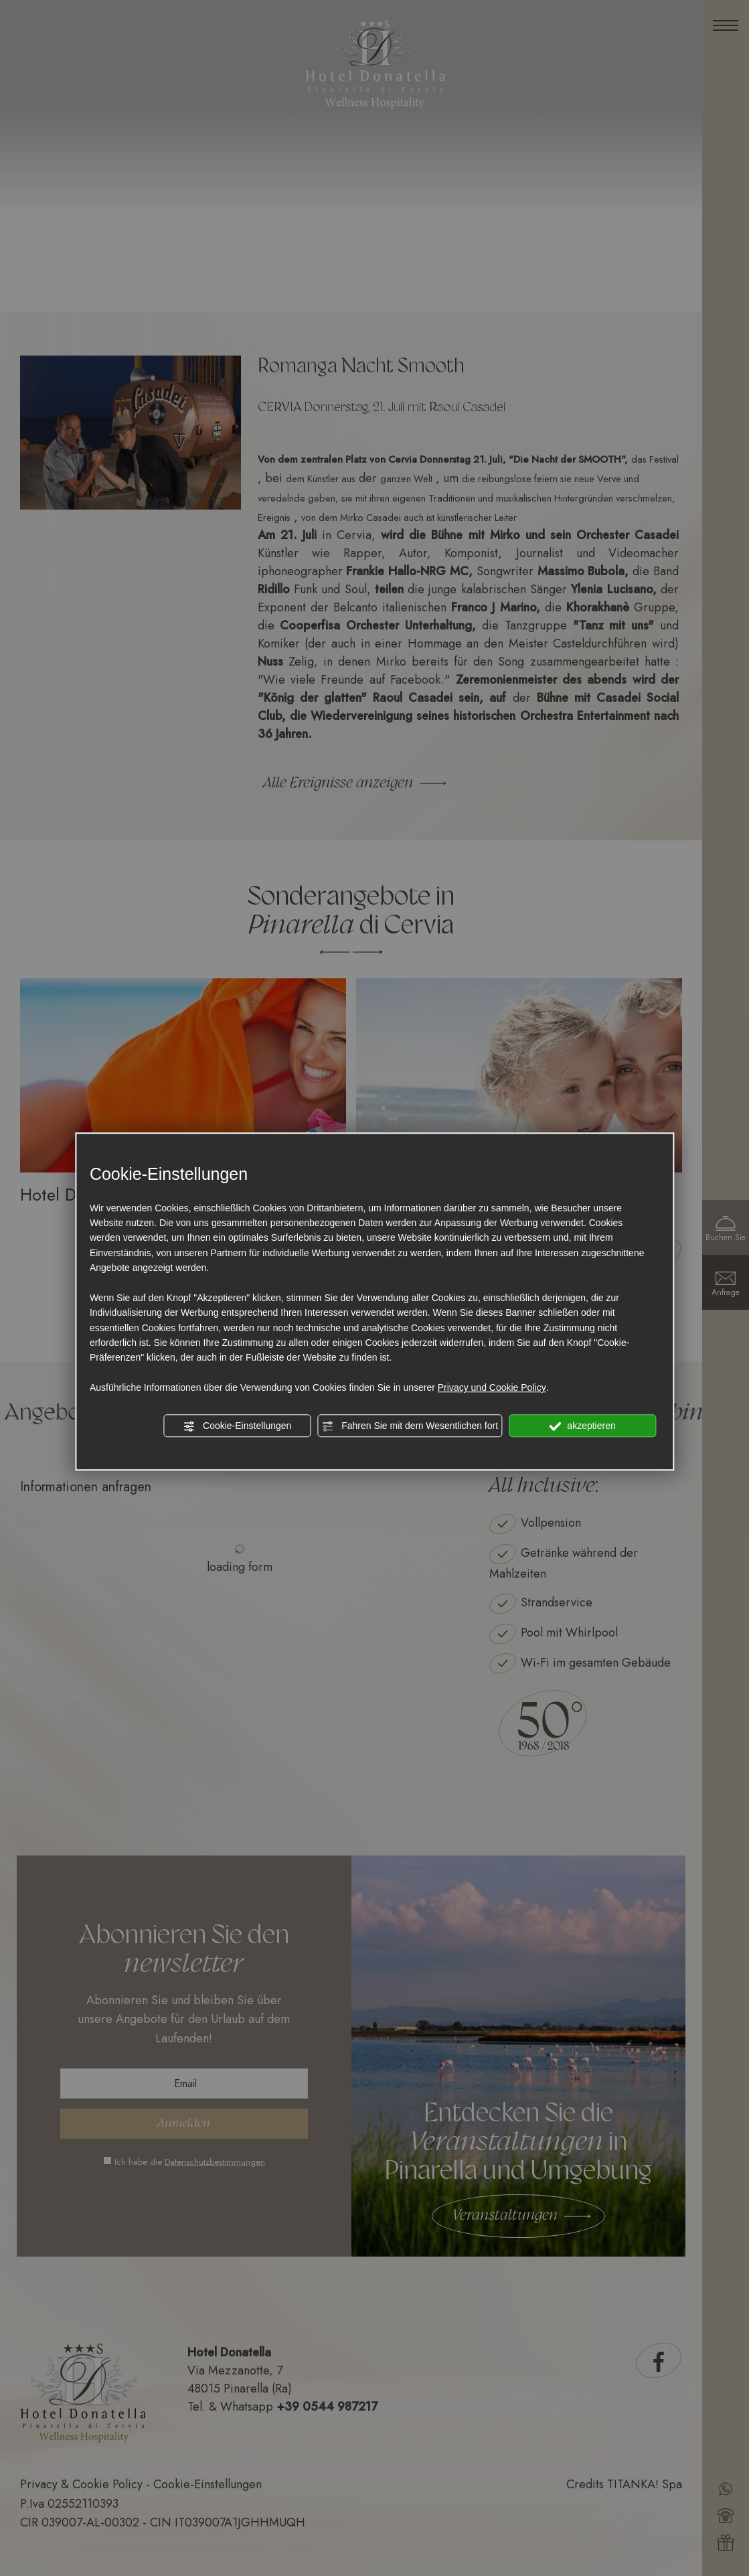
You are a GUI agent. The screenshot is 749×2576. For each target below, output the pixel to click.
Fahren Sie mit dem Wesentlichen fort (409, 1426)
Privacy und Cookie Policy (492, 1387)
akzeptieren (582, 1426)
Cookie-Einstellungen (237, 1426)
